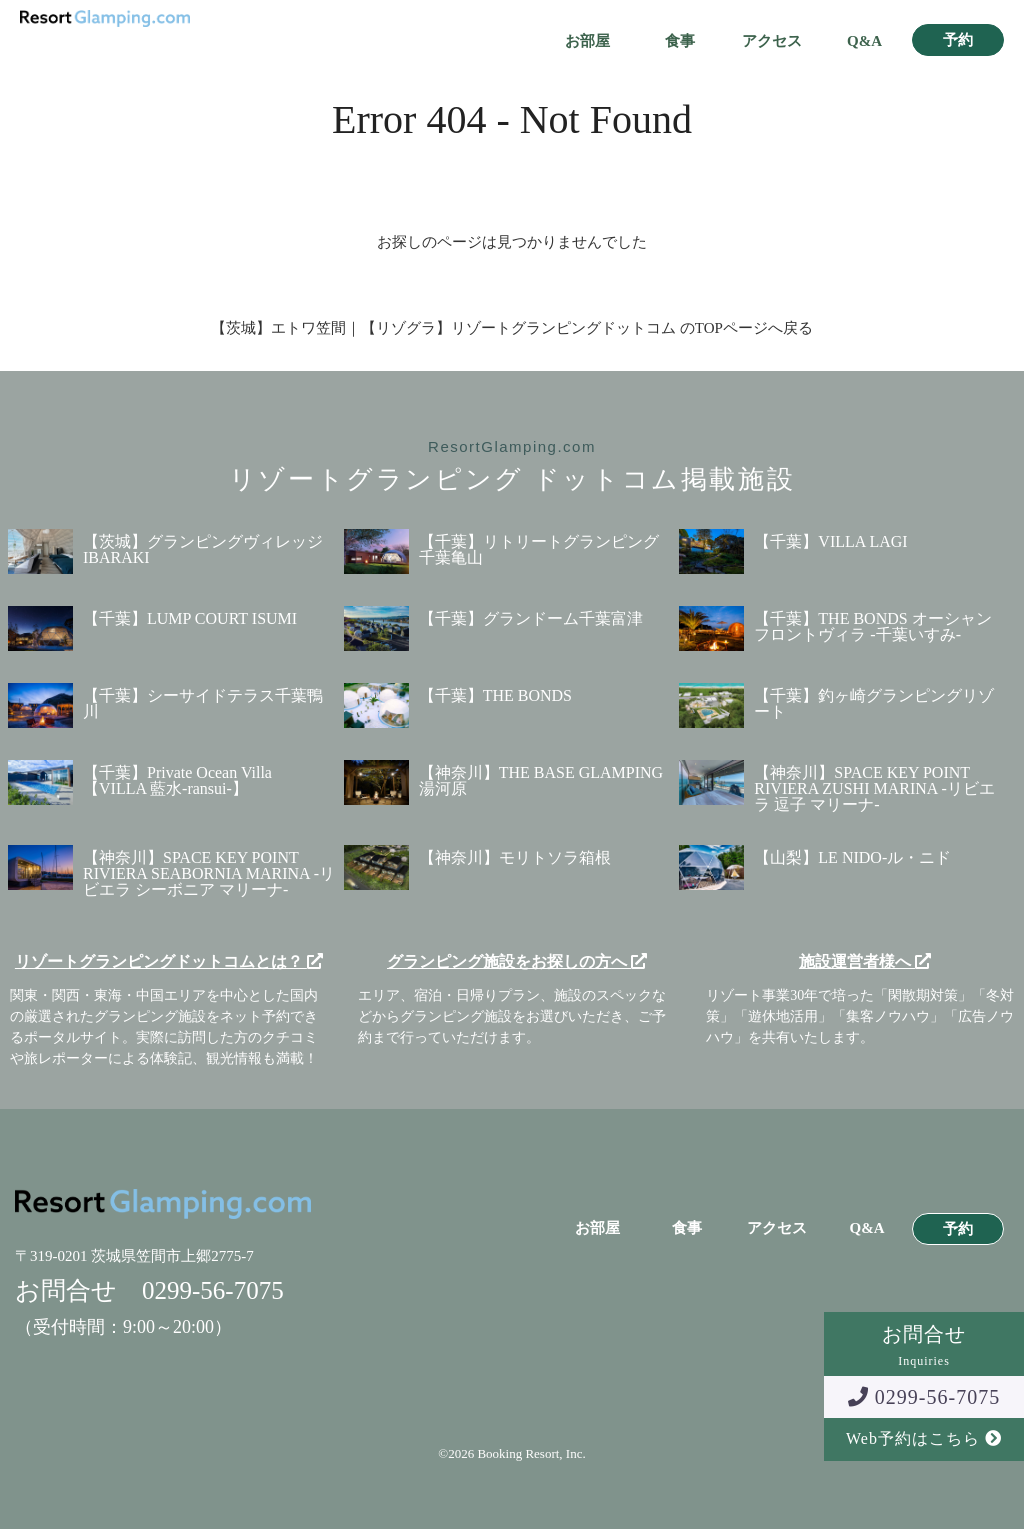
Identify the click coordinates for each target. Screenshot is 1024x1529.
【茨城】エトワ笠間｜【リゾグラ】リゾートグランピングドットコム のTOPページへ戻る (512, 328)
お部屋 (587, 41)
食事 (680, 41)
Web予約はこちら (924, 1438)
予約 (958, 40)
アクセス (772, 41)
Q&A (864, 41)
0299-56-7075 (924, 1397)
